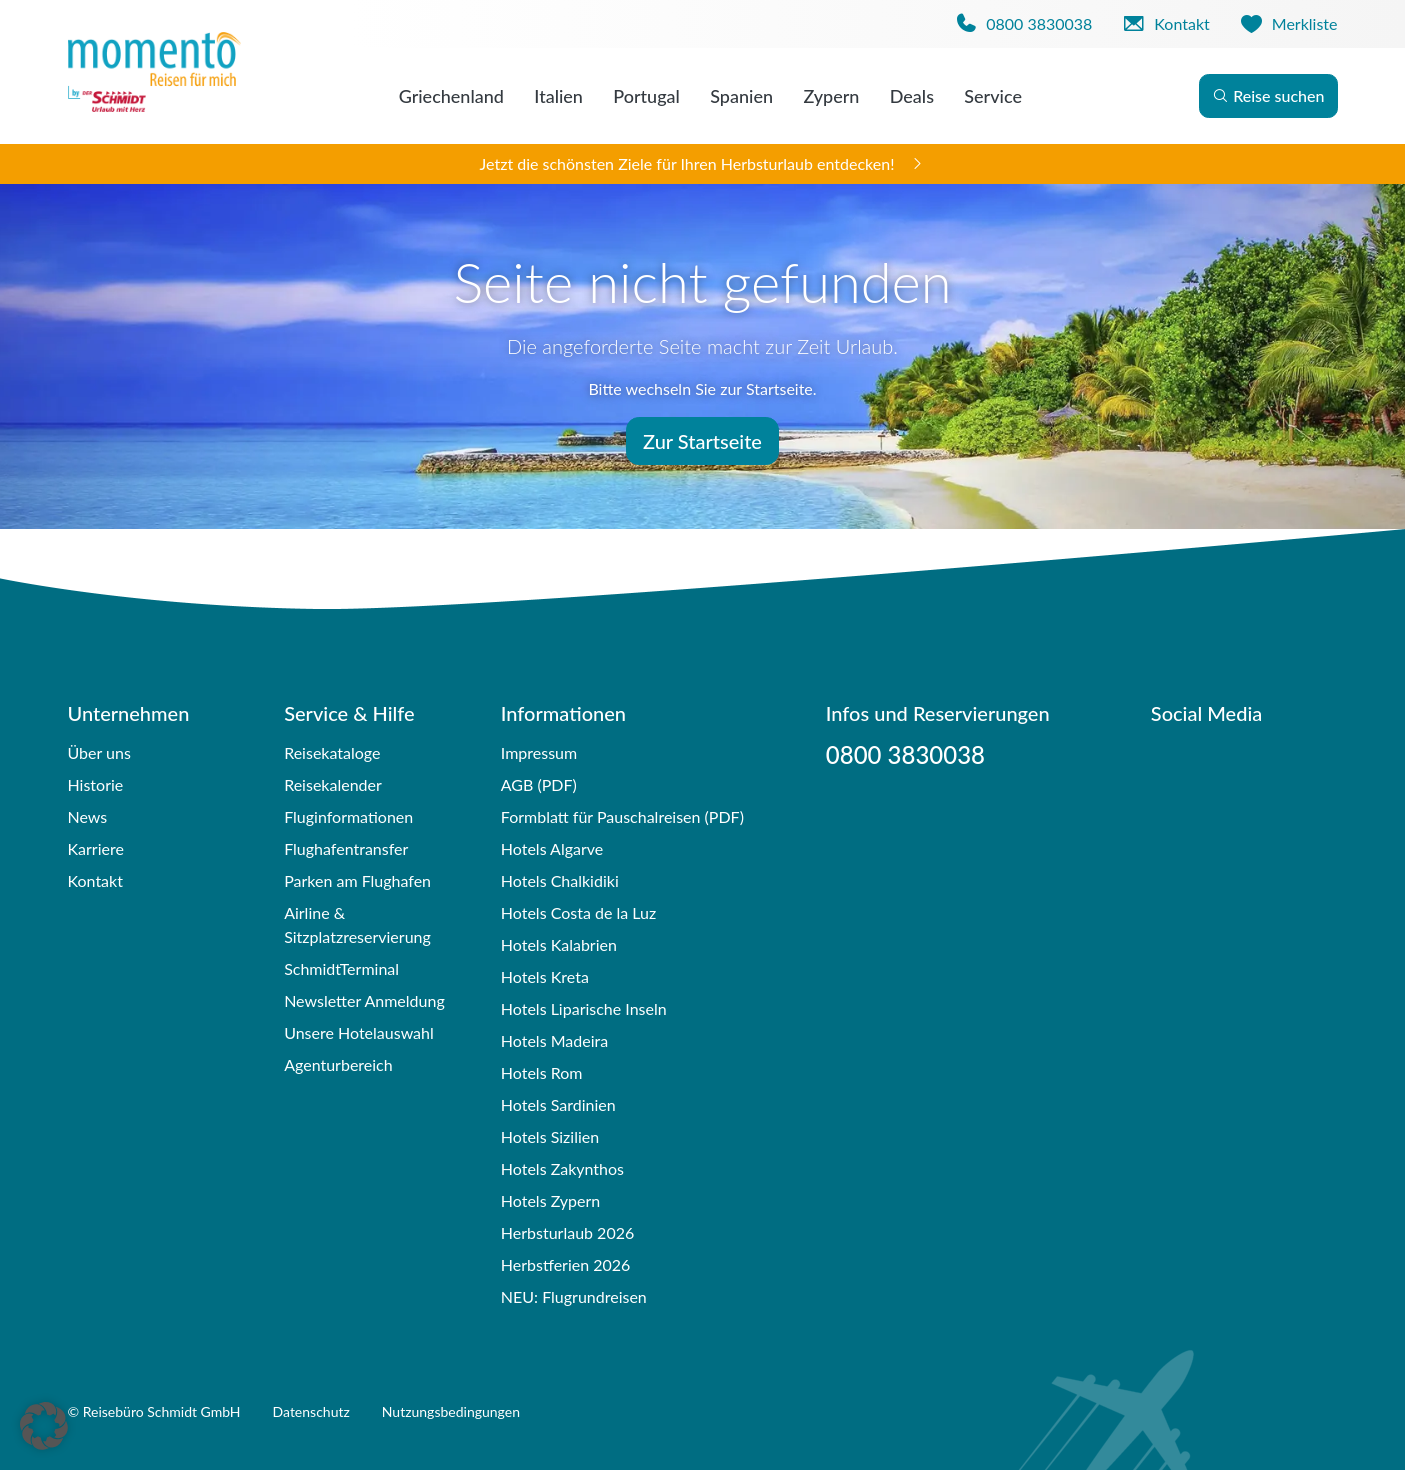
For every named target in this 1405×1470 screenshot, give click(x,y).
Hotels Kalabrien (559, 944)
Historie (96, 784)
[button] (44, 1426)
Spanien (741, 96)
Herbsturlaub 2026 (567, 1232)
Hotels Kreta (545, 976)
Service (993, 96)
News (88, 816)
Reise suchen (1268, 95)
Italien (558, 96)
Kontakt (95, 880)
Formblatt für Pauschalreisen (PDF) (622, 816)
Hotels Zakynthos (562, 1168)
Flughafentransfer (346, 848)
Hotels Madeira (554, 1040)
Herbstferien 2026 (566, 1264)
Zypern (831, 96)
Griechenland (451, 96)
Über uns (99, 752)
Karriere (96, 848)
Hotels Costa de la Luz (578, 912)
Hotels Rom (542, 1072)
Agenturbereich (338, 1064)
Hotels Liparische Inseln (584, 1008)
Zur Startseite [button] (702, 441)
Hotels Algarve (552, 848)
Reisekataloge (332, 752)
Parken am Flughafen (357, 880)
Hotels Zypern (550, 1200)
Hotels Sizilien (550, 1136)
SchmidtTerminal (341, 968)
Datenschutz (311, 1411)
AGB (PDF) (539, 784)
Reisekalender (333, 784)
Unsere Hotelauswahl (359, 1032)
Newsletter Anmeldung (364, 1000)
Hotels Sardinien (558, 1104)
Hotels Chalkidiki (560, 880)
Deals (912, 96)
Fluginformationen (348, 816)
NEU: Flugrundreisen (574, 1296)
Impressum (539, 752)
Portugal (646, 96)
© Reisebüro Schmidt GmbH (154, 1411)
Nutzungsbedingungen (451, 1411)
